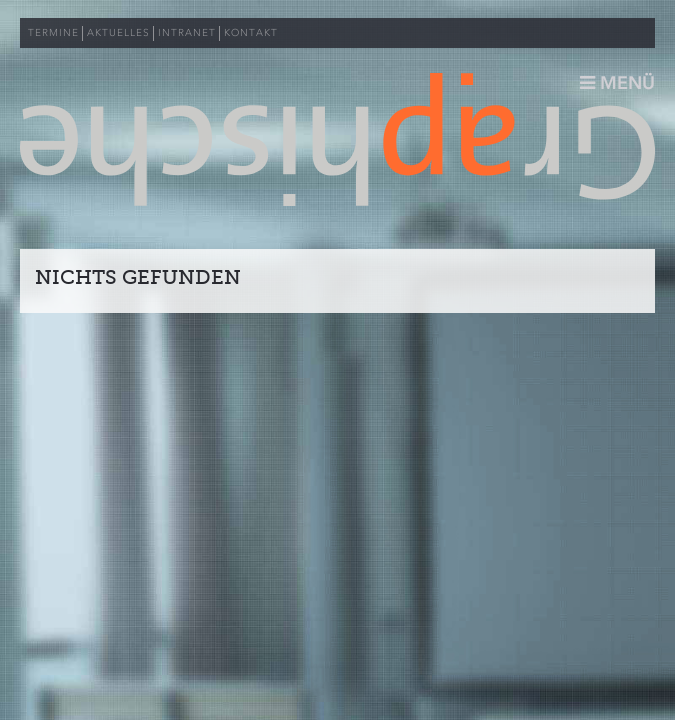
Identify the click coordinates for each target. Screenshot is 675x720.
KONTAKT (251, 33)
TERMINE (53, 33)
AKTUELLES (118, 33)
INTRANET (187, 33)
